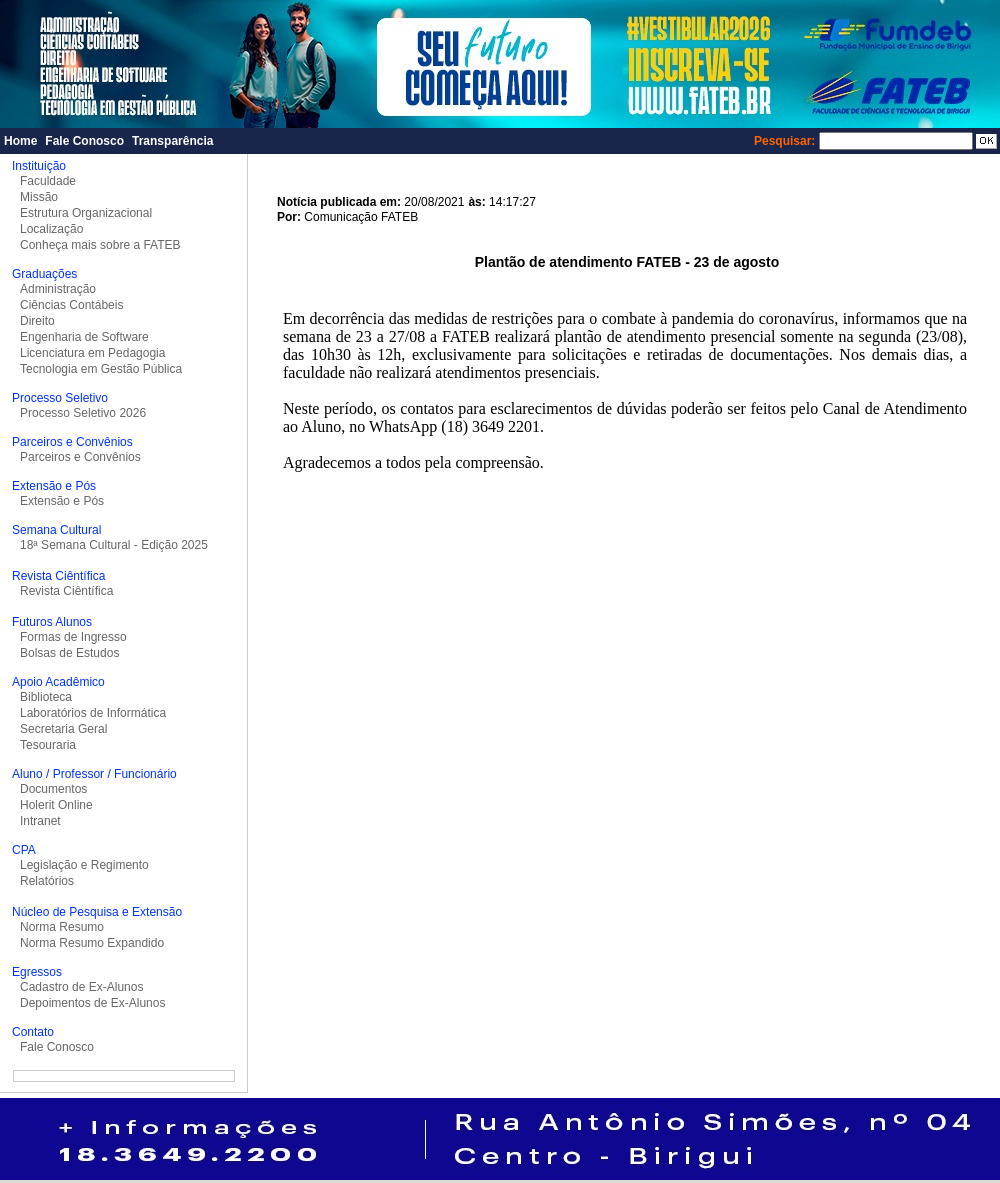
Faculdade (48, 181)
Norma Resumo (62, 927)
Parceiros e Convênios (80, 457)
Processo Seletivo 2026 (83, 413)
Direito (37, 321)
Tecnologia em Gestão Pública (101, 369)
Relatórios (47, 881)
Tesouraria (48, 745)
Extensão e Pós (62, 501)
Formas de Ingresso (73, 637)
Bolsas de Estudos (69, 653)
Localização (51, 229)
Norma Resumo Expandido (92, 943)
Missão (39, 197)
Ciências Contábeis (71, 305)
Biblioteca (46, 697)
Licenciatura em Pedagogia (92, 353)
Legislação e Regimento (84, 865)
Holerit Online (56, 805)
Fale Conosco (84, 141)
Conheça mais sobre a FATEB (100, 245)
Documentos (53, 789)
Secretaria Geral (63, 729)
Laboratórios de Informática (93, 713)
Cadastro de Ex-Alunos (81, 987)
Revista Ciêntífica (66, 591)
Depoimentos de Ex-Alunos (92, 1003)
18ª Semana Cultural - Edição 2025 (114, 545)
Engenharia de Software (84, 337)
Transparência (172, 141)
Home (20, 141)
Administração (58, 289)
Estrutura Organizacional (86, 213)
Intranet (40, 821)
